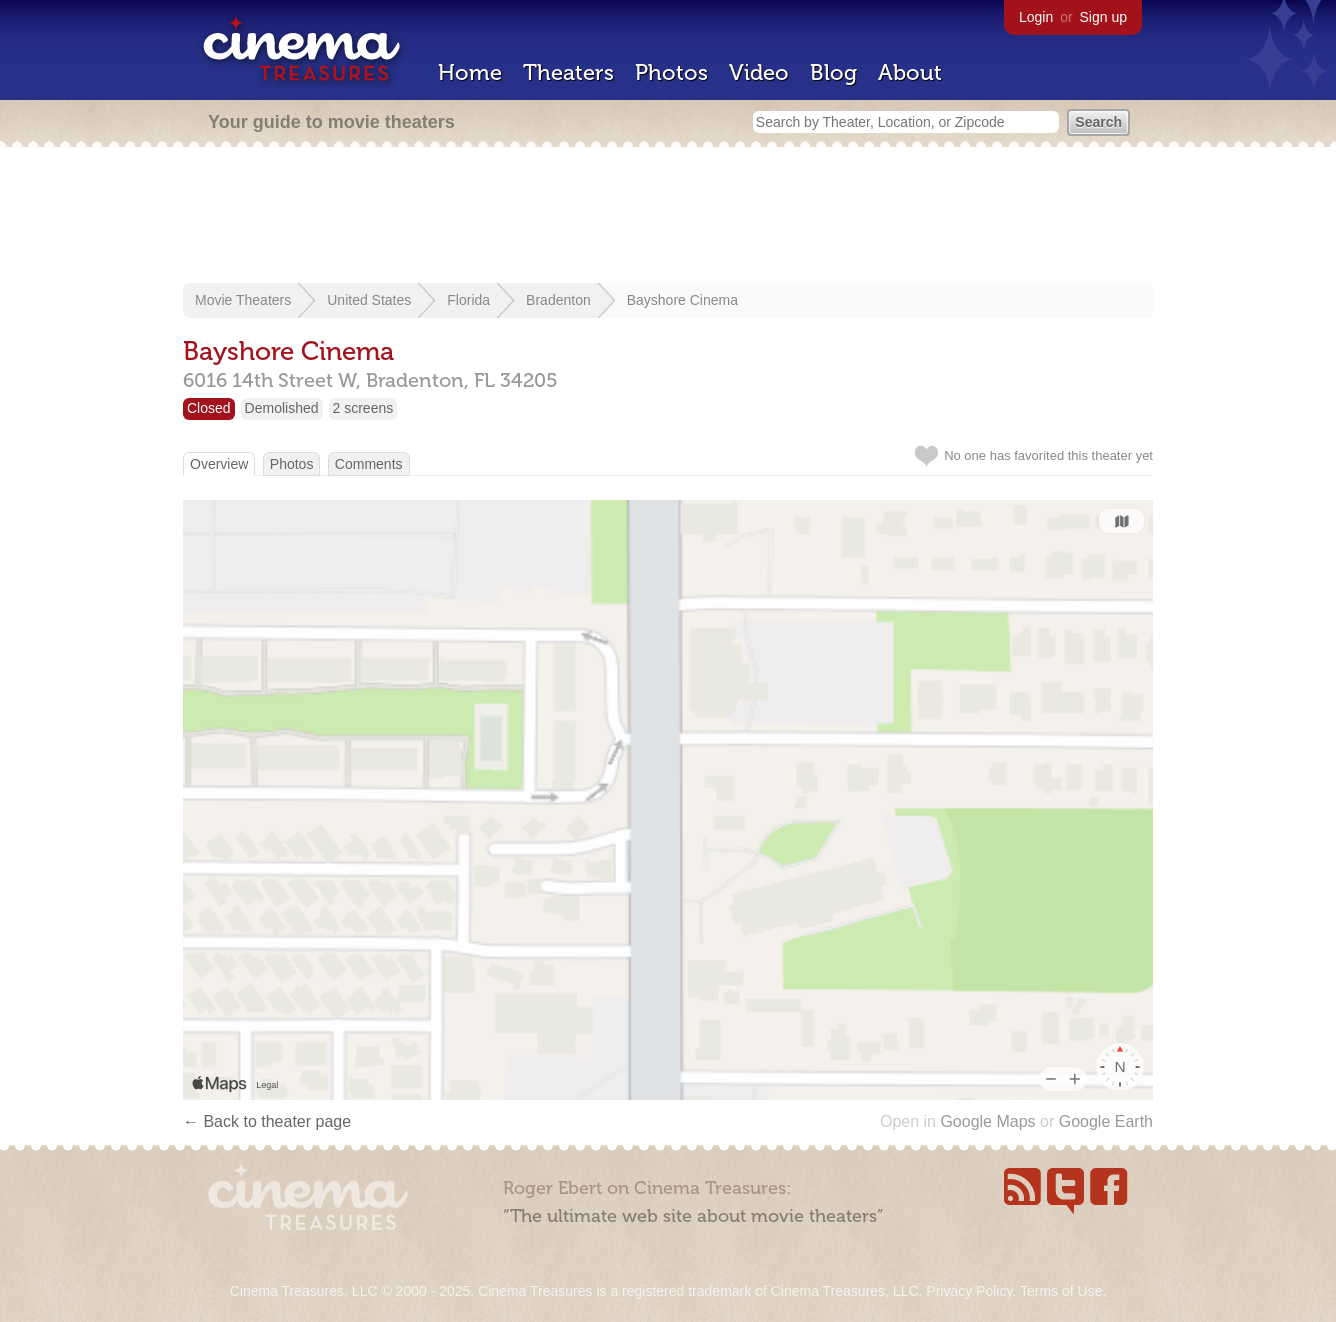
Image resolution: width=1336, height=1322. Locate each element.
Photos (671, 72)
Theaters (568, 72)
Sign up (1103, 17)
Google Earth (1106, 1121)
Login (1036, 17)
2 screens (363, 408)
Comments (369, 464)
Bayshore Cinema (682, 300)
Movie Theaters (243, 300)
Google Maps (987, 1121)
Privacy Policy (969, 1291)
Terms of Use (1061, 1291)
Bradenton (558, 300)
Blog (833, 72)
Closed (209, 408)
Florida (468, 300)
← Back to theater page (267, 1121)
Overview (219, 464)
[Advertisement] (668, 217)
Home (470, 72)
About (910, 72)
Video (759, 72)
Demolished (282, 408)
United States (369, 300)
